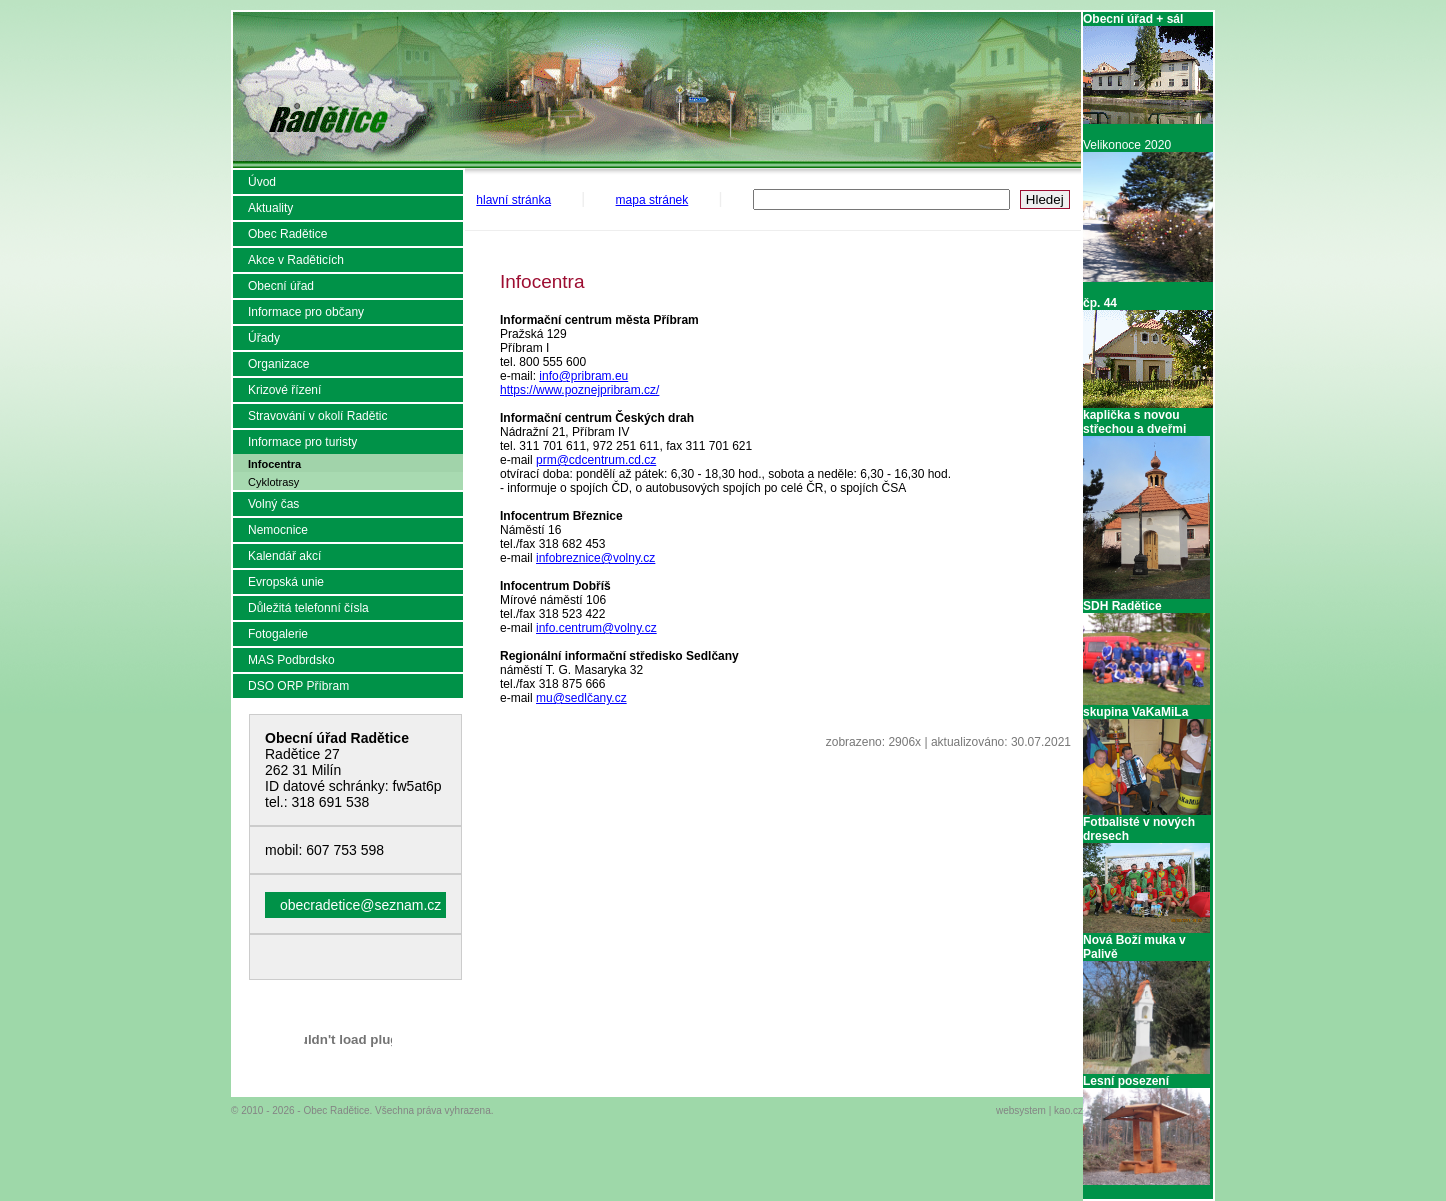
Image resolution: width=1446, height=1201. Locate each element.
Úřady (264, 338)
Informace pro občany (306, 312)
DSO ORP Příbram (298, 686)
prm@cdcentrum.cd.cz (596, 460)
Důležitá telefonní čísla (308, 608)
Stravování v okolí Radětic (317, 416)
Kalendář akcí (284, 556)
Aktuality (270, 208)
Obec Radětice (287, 234)
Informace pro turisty (302, 442)
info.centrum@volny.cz (596, 628)
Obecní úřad (281, 286)
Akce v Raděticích (296, 260)
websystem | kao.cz (1039, 1110)
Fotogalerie (278, 634)
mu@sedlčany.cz (581, 698)
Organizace (278, 364)
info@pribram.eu (583, 376)
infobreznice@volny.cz (595, 558)
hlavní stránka (513, 200)
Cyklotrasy (273, 482)
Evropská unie (286, 582)
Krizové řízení (284, 390)
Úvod (262, 182)
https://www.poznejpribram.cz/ (579, 390)
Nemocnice (278, 530)
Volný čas (273, 504)
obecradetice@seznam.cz (360, 905)
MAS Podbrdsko (291, 660)
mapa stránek (652, 200)
